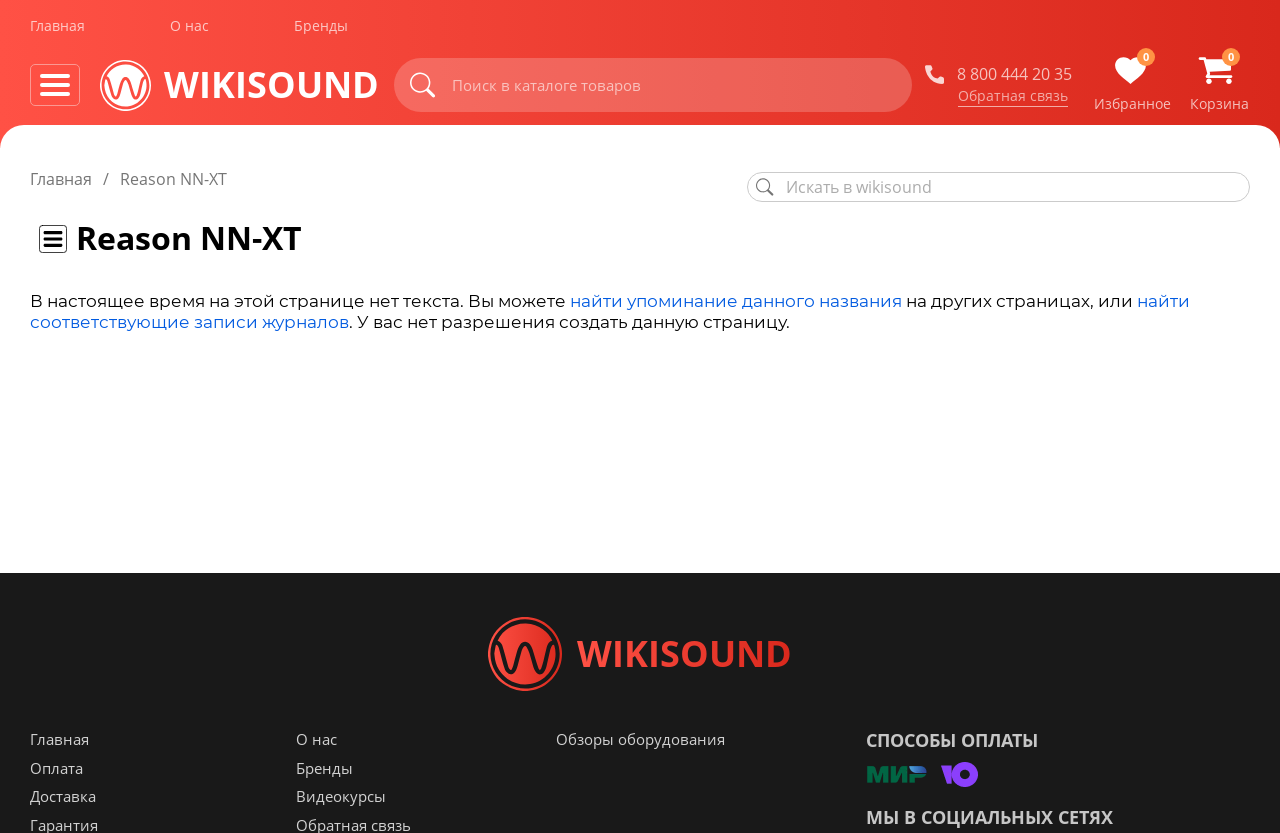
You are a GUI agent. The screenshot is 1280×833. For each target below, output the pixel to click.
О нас (189, 28)
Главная (57, 28)
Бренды (321, 28)
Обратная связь (1013, 99)
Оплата (56, 776)
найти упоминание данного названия (736, 301)
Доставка (63, 804)
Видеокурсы (341, 804)
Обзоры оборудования (640, 747)
